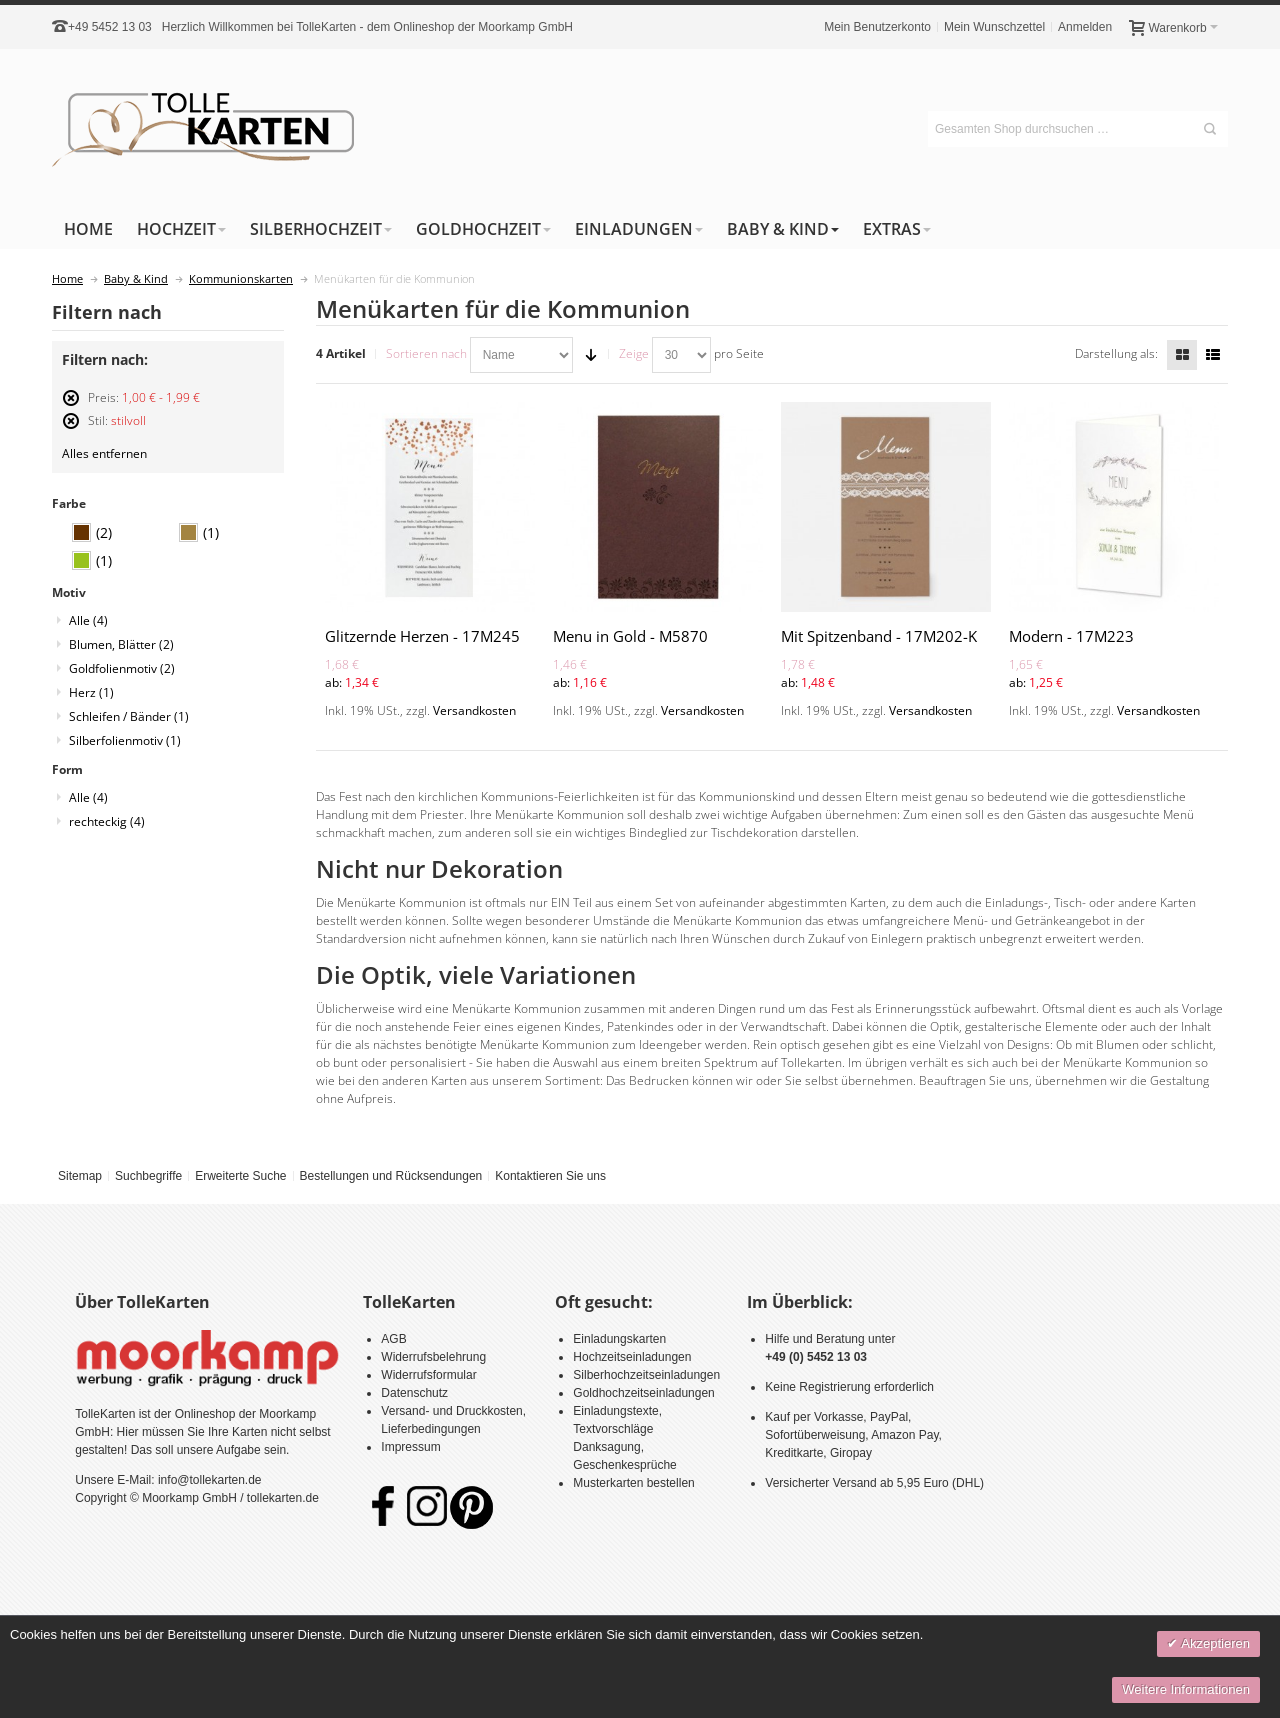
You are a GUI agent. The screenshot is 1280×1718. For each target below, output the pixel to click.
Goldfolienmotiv (122, 668)
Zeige (634, 353)
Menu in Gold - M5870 (630, 636)
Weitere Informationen (1186, 1689)
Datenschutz (414, 1393)
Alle (88, 620)
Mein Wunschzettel (994, 27)
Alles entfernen (104, 453)
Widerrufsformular (428, 1375)
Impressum (410, 1447)
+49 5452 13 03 (110, 27)
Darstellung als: (1116, 353)
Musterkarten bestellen (633, 1483)
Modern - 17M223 (1071, 636)
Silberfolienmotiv (125, 740)
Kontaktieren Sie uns (550, 1176)
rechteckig (107, 821)
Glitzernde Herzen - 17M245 (422, 636)
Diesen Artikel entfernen (71, 406)
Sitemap (80, 1176)
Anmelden (1085, 27)
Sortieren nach (426, 353)
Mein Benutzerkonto (877, 27)
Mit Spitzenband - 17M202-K (879, 636)
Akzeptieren (1214, 1643)
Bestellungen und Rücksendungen (390, 1176)
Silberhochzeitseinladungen (646, 1375)
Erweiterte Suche (240, 1176)
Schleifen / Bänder (129, 716)
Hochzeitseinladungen (632, 1357)
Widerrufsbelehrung (433, 1357)
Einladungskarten (619, 1339)
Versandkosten (474, 710)
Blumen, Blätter (121, 644)
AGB (393, 1339)
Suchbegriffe (148, 1176)
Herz (91, 692)
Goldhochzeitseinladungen (643, 1393)
